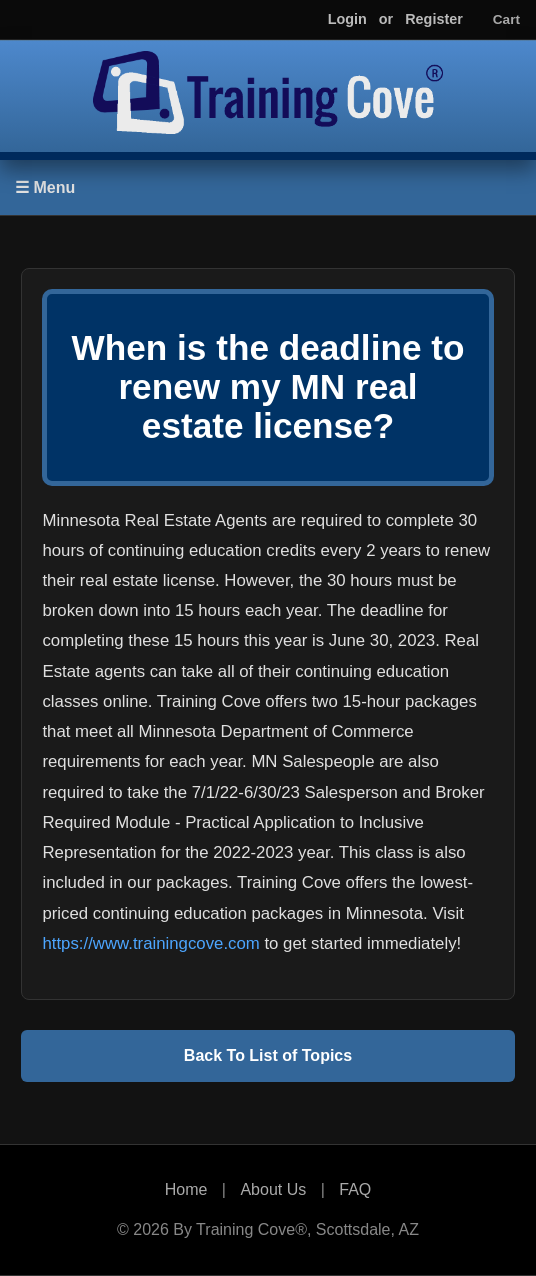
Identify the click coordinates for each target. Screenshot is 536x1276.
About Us (273, 1189)
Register (434, 19)
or (386, 19)
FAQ (355, 1189)
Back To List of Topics (268, 1055)
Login (347, 19)
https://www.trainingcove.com (150, 943)
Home (186, 1189)
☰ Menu (45, 187)
